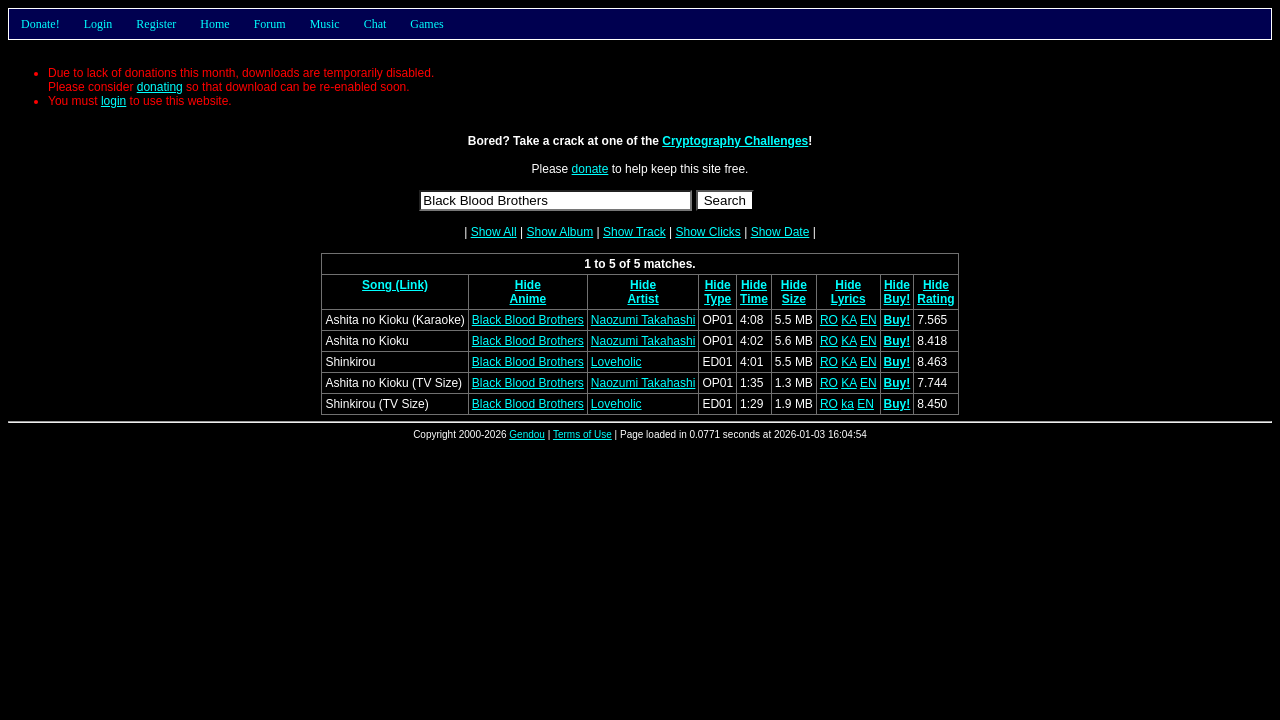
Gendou (527, 434)
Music (325, 24)
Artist (642, 299)
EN (868, 320)
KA (848, 320)
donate (590, 169)
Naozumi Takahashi (643, 320)
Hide (528, 285)
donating (160, 87)
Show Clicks (707, 232)
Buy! (897, 299)
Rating (935, 299)
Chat (375, 24)
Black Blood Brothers (528, 320)
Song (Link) (395, 285)
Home (214, 24)
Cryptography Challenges (735, 141)
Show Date (780, 232)
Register (156, 24)
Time (754, 299)
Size (794, 299)
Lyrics (848, 299)
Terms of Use (582, 434)
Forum (270, 24)
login (113, 101)
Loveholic (616, 362)
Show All (494, 232)
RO (829, 320)
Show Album (559, 232)
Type (717, 299)
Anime (527, 299)
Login (98, 24)
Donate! (40, 24)
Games (426, 24)
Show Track (634, 232)
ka (847, 404)
